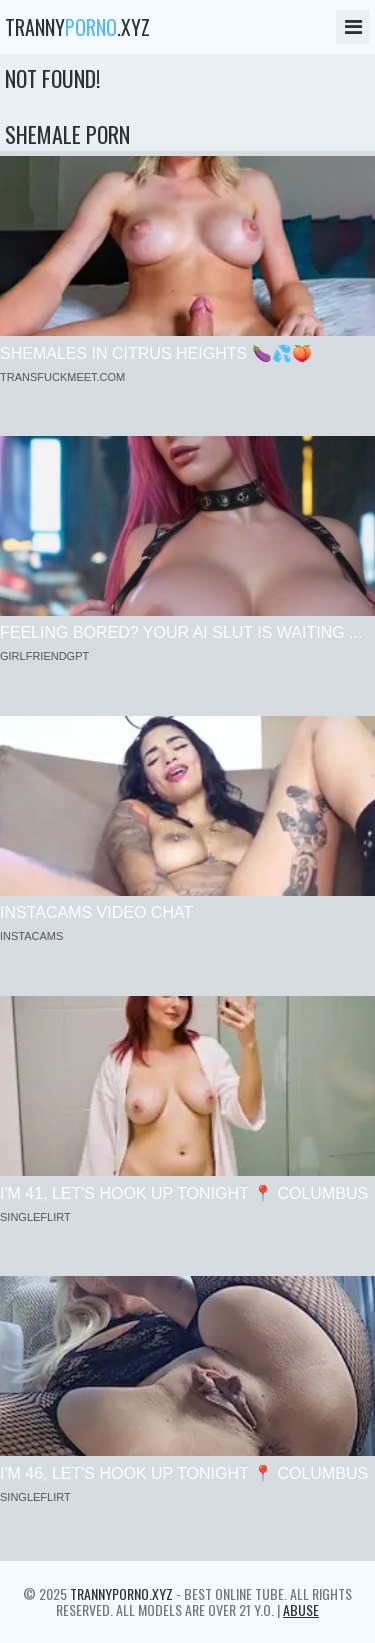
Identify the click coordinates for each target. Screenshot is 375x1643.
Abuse (301, 1609)
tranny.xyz (77, 27)
